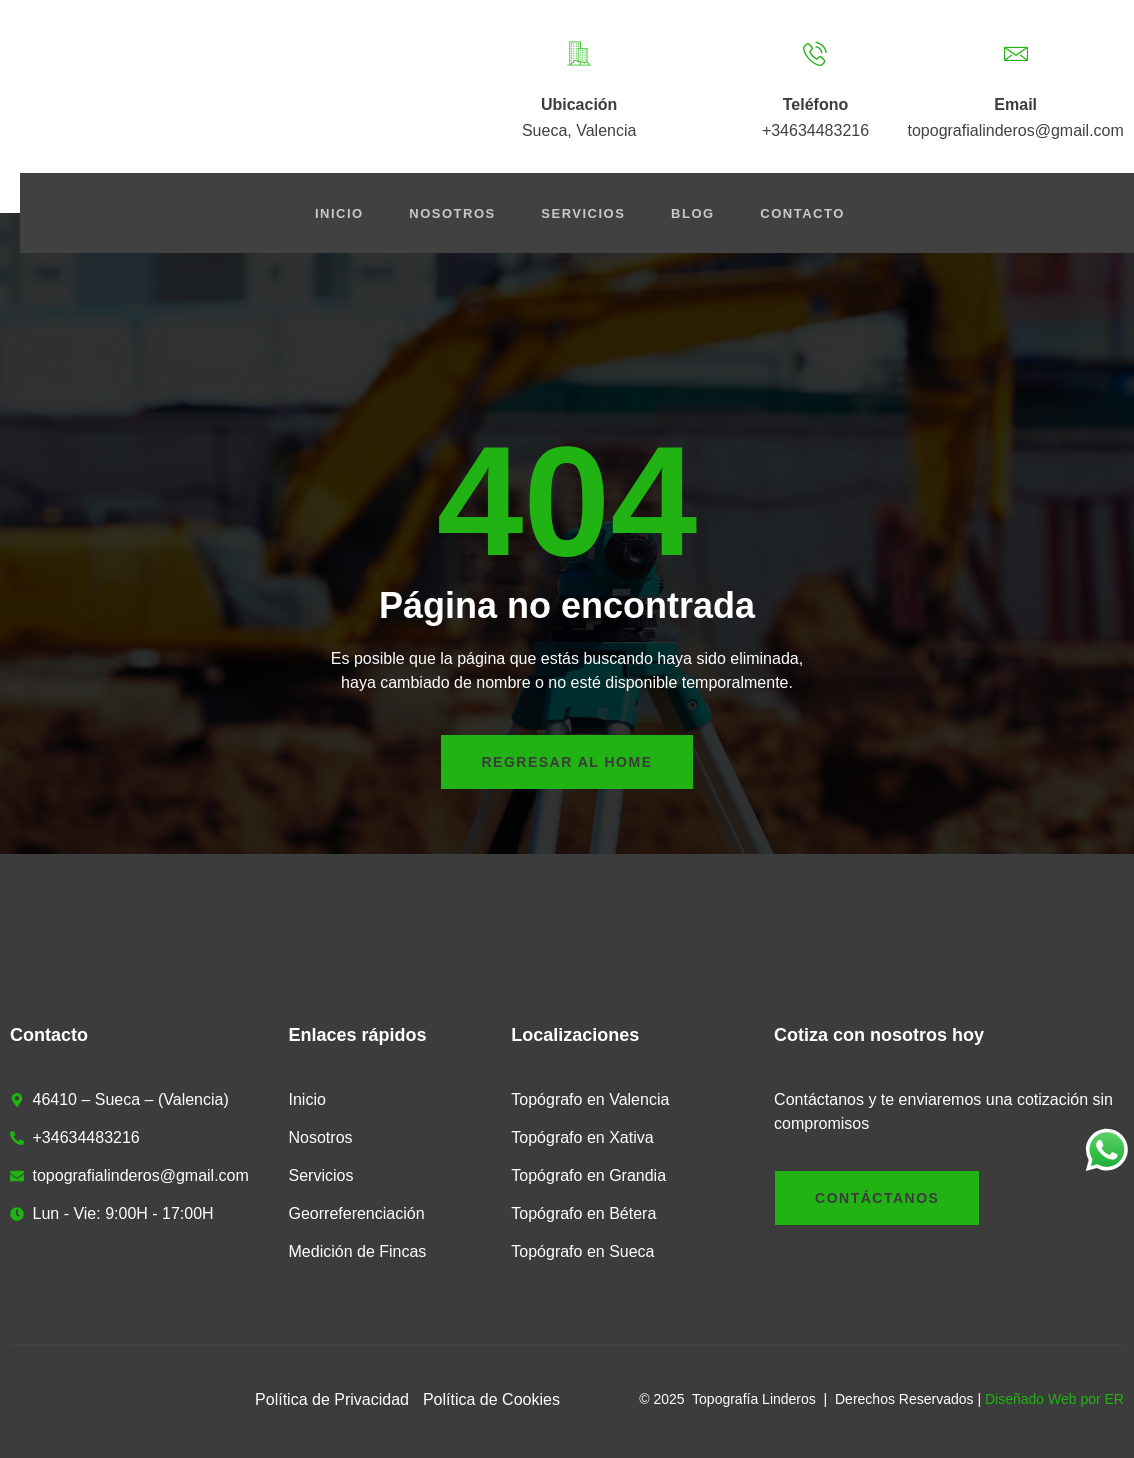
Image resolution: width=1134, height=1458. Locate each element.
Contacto (813, 213)
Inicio (332, 213)
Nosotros (450, 213)
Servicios (586, 213)
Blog (700, 213)
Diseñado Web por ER (1054, 1399)
